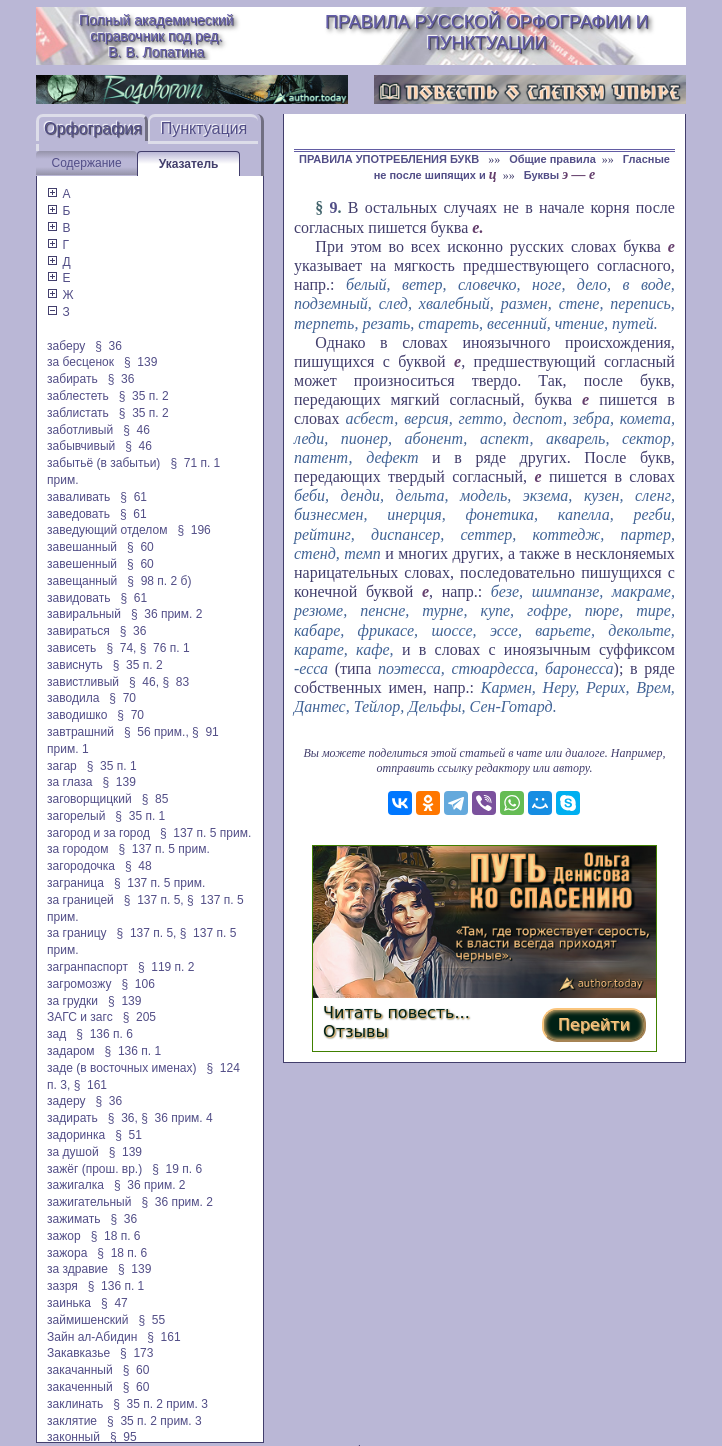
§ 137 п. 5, (154, 900)
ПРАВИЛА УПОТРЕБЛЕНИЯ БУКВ (390, 159)
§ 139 (140, 362)
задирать (72, 1118)
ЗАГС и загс (80, 1017)
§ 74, (121, 648)
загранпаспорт (87, 967)
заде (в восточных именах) (121, 1068)
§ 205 (139, 1017)
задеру (66, 1101)
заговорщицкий (89, 799)
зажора (67, 1253)
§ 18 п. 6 (116, 1236)
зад (56, 1034)
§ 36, (123, 1118)
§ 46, (144, 682)
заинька (69, 1303)
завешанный (82, 547)
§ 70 (122, 698)
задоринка (76, 1135)
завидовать (78, 598)
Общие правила (552, 159)
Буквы (560, 175)
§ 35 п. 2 (144, 396)
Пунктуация (204, 128)
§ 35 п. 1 (112, 766)
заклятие (72, 1421)
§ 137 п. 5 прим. (205, 833)
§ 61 (133, 497)
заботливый (80, 430)
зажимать (73, 1219)
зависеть (71, 648)
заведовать (78, 514)
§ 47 (114, 1303)
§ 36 (108, 346)
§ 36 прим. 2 (167, 614)
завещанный (82, 581)
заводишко (77, 715)
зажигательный (89, 1202)
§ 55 (152, 1320)
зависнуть (75, 665)
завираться (78, 631)
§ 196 (193, 530)
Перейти (594, 1024)
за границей (80, 900)
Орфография (93, 128)
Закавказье (78, 1353)
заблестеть (78, 396)
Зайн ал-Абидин (92, 1337)
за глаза (69, 782)
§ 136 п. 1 (133, 1051)
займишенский (87, 1320)
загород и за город (98, 833)
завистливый (83, 682)
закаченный (80, 1387)
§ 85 (155, 799)
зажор (64, 1236)
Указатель (189, 164)
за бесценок (80, 362)
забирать (72, 379)
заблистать (78, 413)
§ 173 (136, 1353)
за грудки (72, 1001)
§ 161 (90, 1085)
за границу (76, 933)
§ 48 (138, 866)
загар (62, 766)
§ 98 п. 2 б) (159, 581)
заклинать (75, 1404)
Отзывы (355, 1031)
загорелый (76, 816)
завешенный (82, 564)
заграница (75, 883)
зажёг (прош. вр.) (94, 1169)
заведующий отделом (107, 530)
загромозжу (79, 984)
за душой (73, 1152)
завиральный (84, 614)
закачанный (80, 1370)
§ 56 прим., (156, 732)
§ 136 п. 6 (104, 1034)
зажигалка (75, 1185)
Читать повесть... (396, 1012)
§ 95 (123, 1437)
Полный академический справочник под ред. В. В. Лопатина (156, 36)
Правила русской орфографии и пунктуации (487, 32)
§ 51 (128, 1135)
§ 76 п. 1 (165, 648)
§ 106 (137, 984)
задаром (70, 1051)
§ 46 (136, 430)
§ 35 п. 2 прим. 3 (160, 1404)
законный (73, 1437)
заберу (66, 346)
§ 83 (175, 682)
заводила (73, 698)
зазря (62, 1286)
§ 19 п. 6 (177, 1169)
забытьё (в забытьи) (103, 463)
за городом (77, 849)
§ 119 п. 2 (166, 967)
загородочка (81, 866)
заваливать (78, 497)
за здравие (77, 1269)
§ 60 (140, 547)
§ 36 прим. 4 (177, 1118)
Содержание (87, 163)
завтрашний (80, 732)
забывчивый (81, 446)
